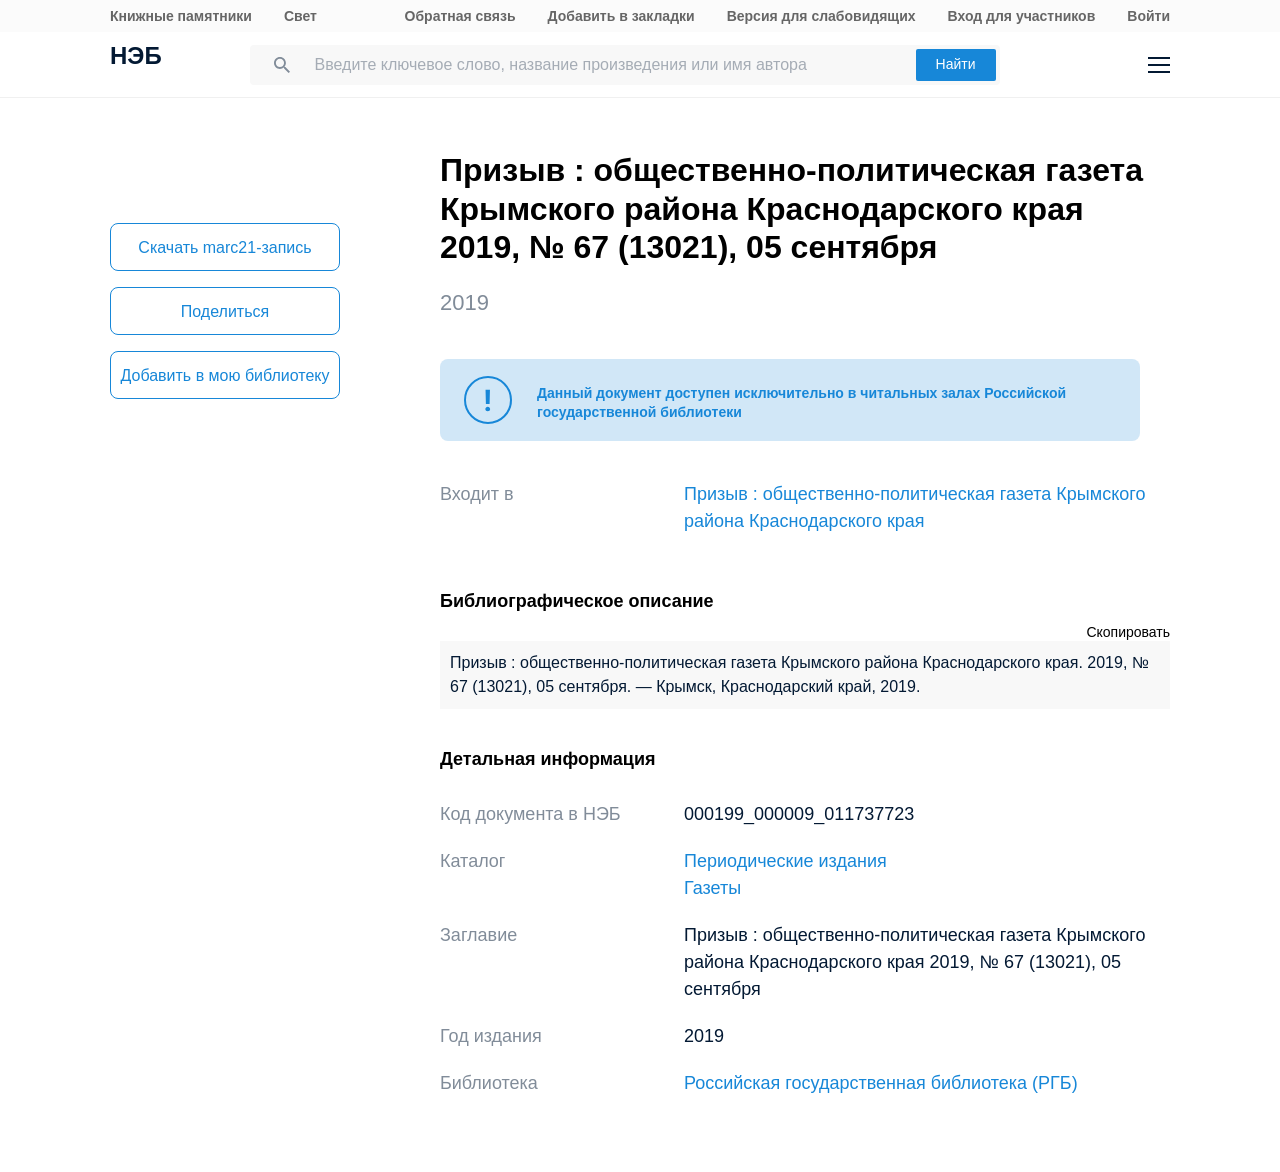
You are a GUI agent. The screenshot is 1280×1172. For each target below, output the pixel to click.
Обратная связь (460, 16)
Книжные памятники (181, 16)
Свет (300, 16)
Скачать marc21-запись (224, 247)
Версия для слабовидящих (821, 16)
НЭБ (136, 58)
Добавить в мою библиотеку (224, 375)
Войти (1148, 16)
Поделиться (225, 311)
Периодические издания (785, 861)
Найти (956, 64)
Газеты (712, 888)
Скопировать (1128, 632)
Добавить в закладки (621, 16)
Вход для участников (1022, 16)
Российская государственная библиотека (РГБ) (881, 1083)
